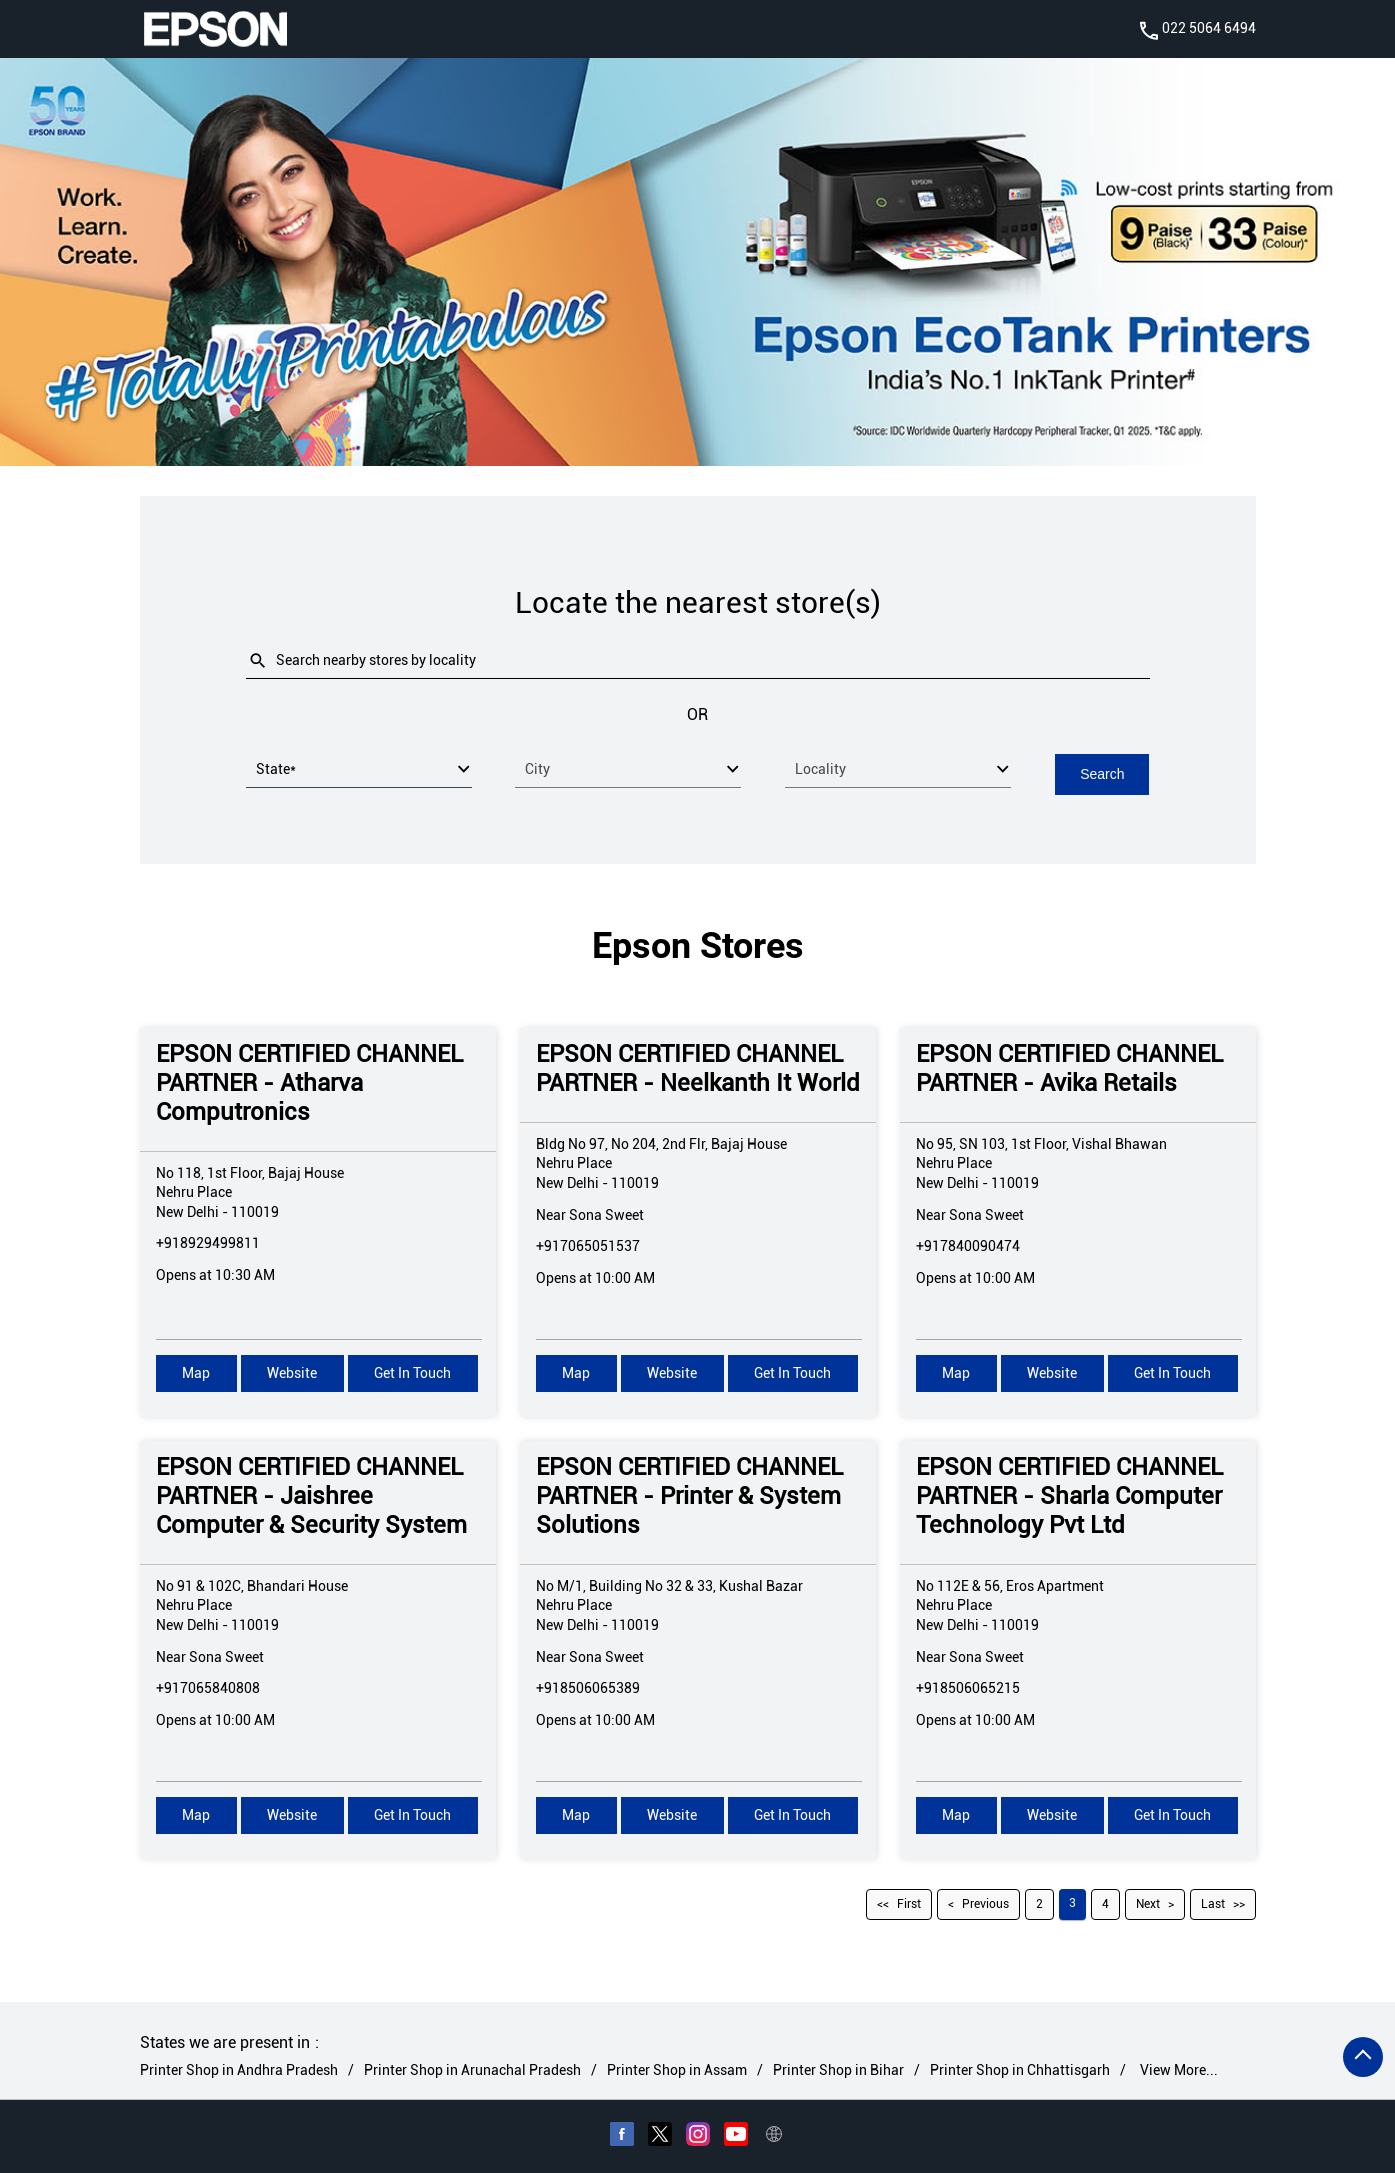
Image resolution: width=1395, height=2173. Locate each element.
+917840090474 (968, 1245)
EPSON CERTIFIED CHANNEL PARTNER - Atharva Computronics (309, 1082)
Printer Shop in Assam (677, 2069)
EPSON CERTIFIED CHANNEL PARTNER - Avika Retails (1069, 1067)
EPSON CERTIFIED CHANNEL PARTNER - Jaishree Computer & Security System (311, 1495)
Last (1213, 1903)
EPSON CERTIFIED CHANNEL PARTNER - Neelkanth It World (698, 1067)
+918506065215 (968, 1687)
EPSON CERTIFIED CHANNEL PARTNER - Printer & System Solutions (689, 1495)
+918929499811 (208, 1242)
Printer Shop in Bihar (838, 2069)
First (909, 1903)
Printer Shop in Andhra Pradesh (239, 2069)
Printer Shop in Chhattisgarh (1020, 2069)
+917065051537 (588, 1245)
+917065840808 (208, 1687)
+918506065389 (588, 1687)
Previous (985, 1903)
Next (1148, 1903)
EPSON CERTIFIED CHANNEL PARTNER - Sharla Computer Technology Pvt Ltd (1069, 1495)
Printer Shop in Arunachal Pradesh (472, 2069)
